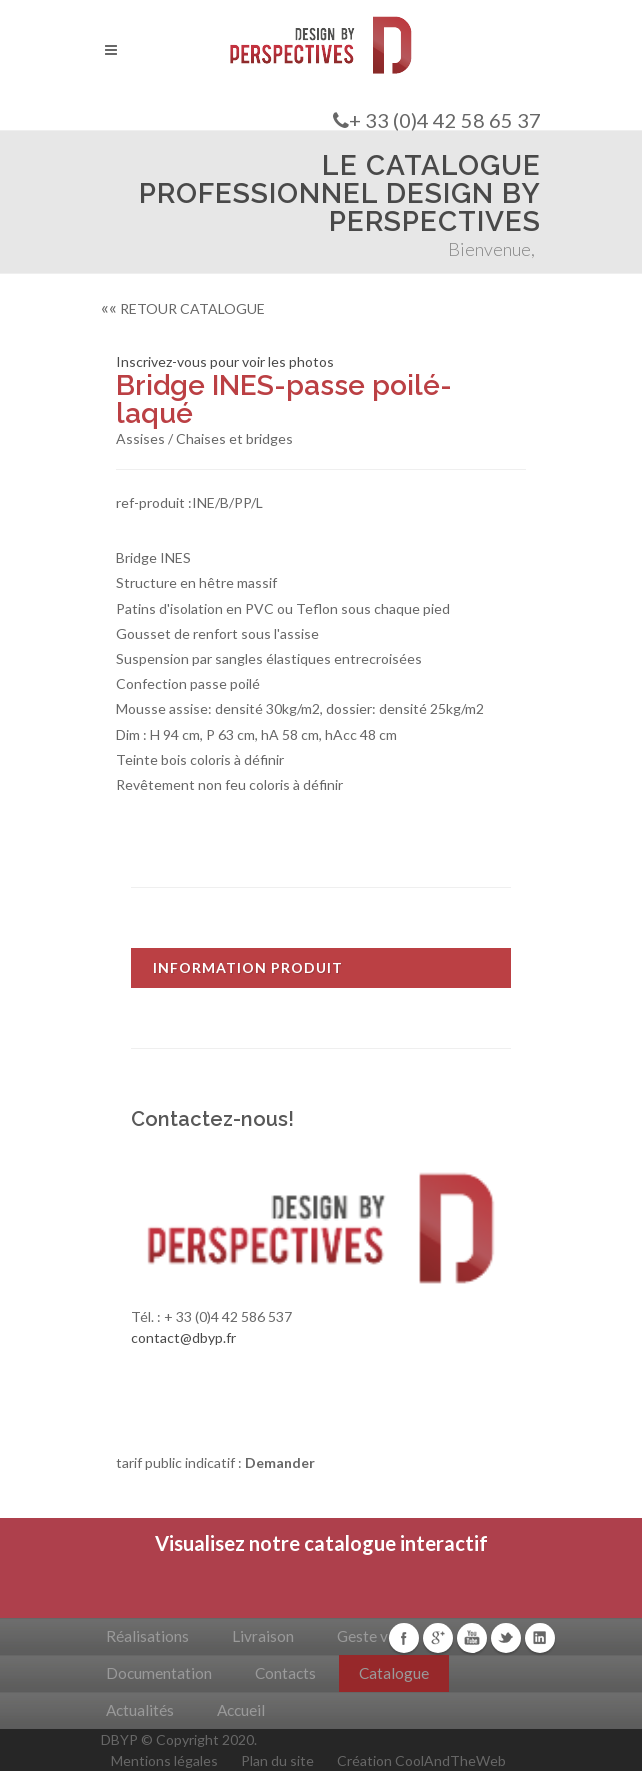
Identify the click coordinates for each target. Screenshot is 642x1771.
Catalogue (394, 1673)
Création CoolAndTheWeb (421, 1760)
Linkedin (540, 1638)
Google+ (438, 1638)
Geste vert (372, 1636)
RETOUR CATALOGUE (183, 308)
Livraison (263, 1636)
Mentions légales (164, 1760)
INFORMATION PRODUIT (248, 967)
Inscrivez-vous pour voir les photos (225, 361)
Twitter (506, 1638)
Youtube (472, 1638)
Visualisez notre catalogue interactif (321, 1543)
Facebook (404, 1638)
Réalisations (147, 1636)
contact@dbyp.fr (183, 1337)
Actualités (140, 1710)
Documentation (159, 1673)
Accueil (241, 1710)
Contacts (285, 1673)
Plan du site (277, 1760)
